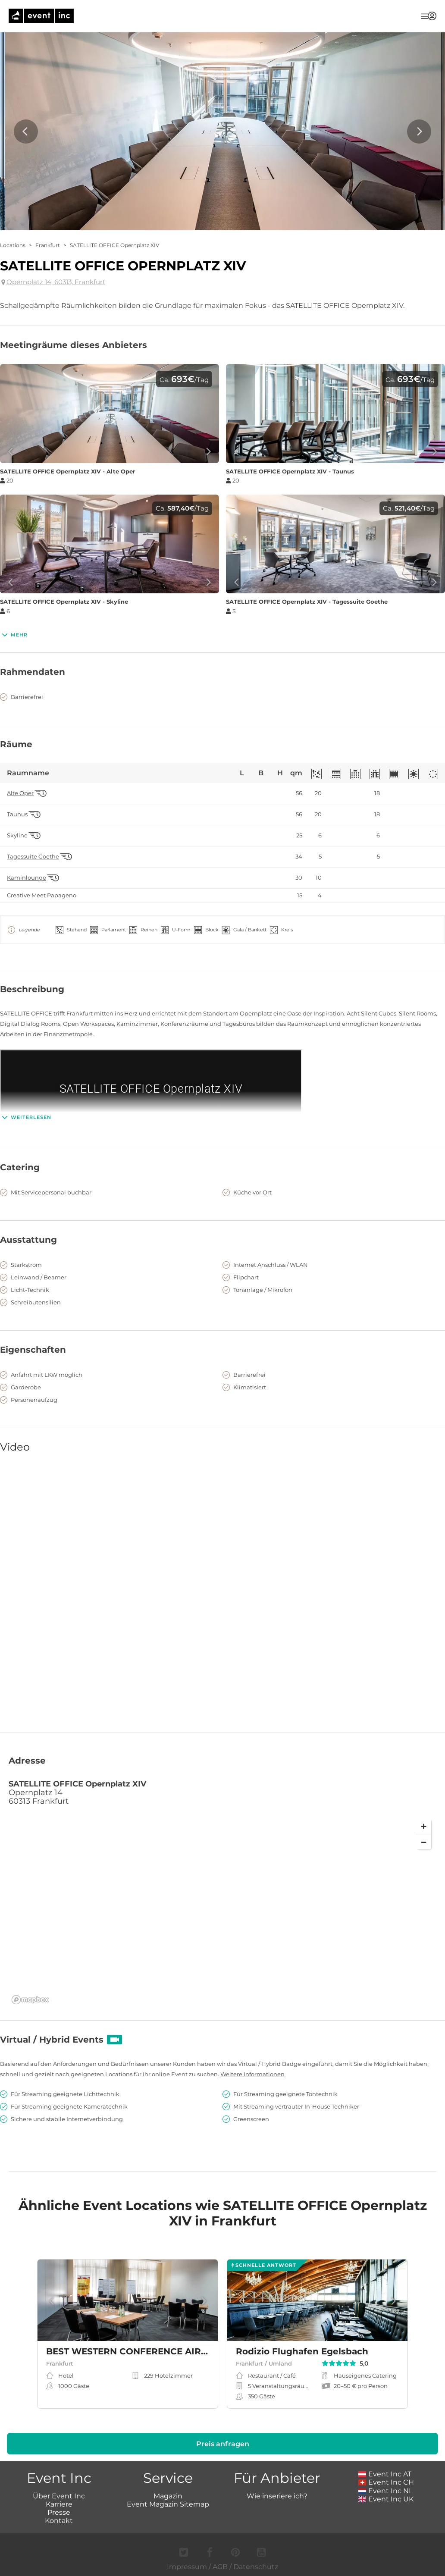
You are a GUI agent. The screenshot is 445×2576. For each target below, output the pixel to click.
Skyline (17, 835)
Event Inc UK (386, 2499)
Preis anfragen (222, 2444)
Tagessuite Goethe (33, 856)
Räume (16, 744)
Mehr (14, 634)
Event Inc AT (385, 2474)
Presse (58, 2512)
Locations (12, 245)
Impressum (187, 2567)
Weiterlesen (25, 1117)
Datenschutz (255, 2567)
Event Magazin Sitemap (168, 2504)
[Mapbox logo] (30, 2000)
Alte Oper (20, 793)
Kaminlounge (26, 877)
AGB (220, 2567)
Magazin (168, 2496)
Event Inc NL (385, 2491)
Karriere (59, 2504)
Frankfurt (47, 245)
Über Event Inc (59, 2496)
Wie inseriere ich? (277, 2496)
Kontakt (59, 2520)
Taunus (17, 814)
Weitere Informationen (252, 2074)
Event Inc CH (386, 2482)
